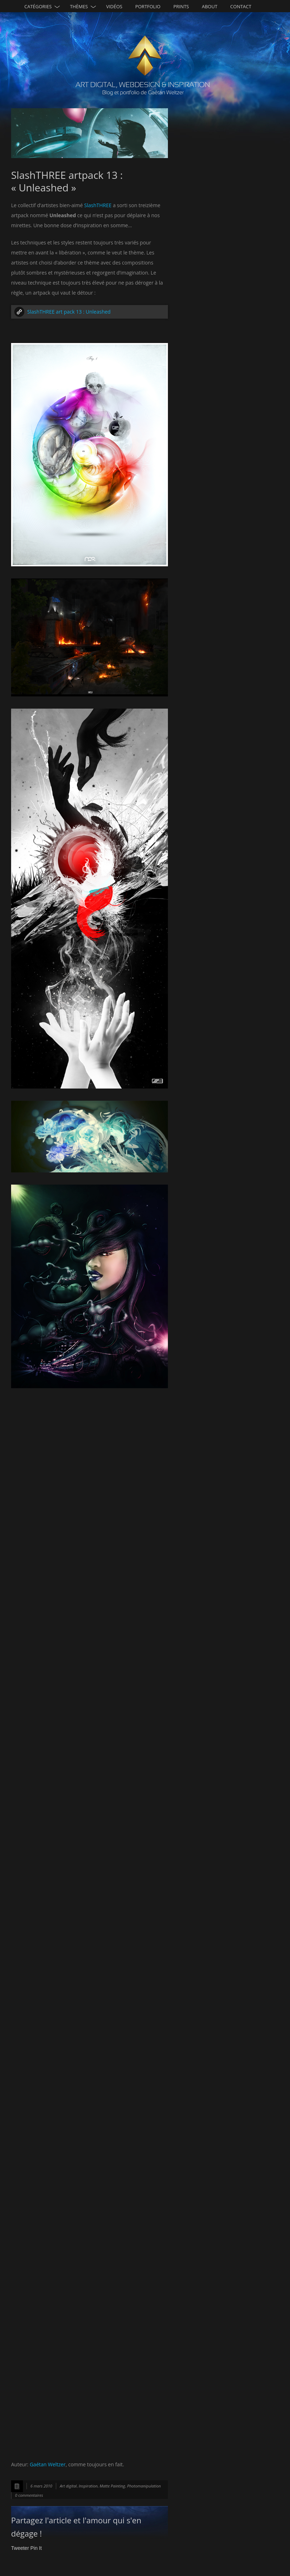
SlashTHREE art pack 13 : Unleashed (69, 311)
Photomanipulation (144, 2486)
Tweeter (20, 2548)
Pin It (36, 2548)
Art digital (68, 2486)
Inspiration (88, 2486)
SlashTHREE (97, 205)
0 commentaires (29, 2495)
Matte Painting (112, 2486)
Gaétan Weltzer (48, 2464)
